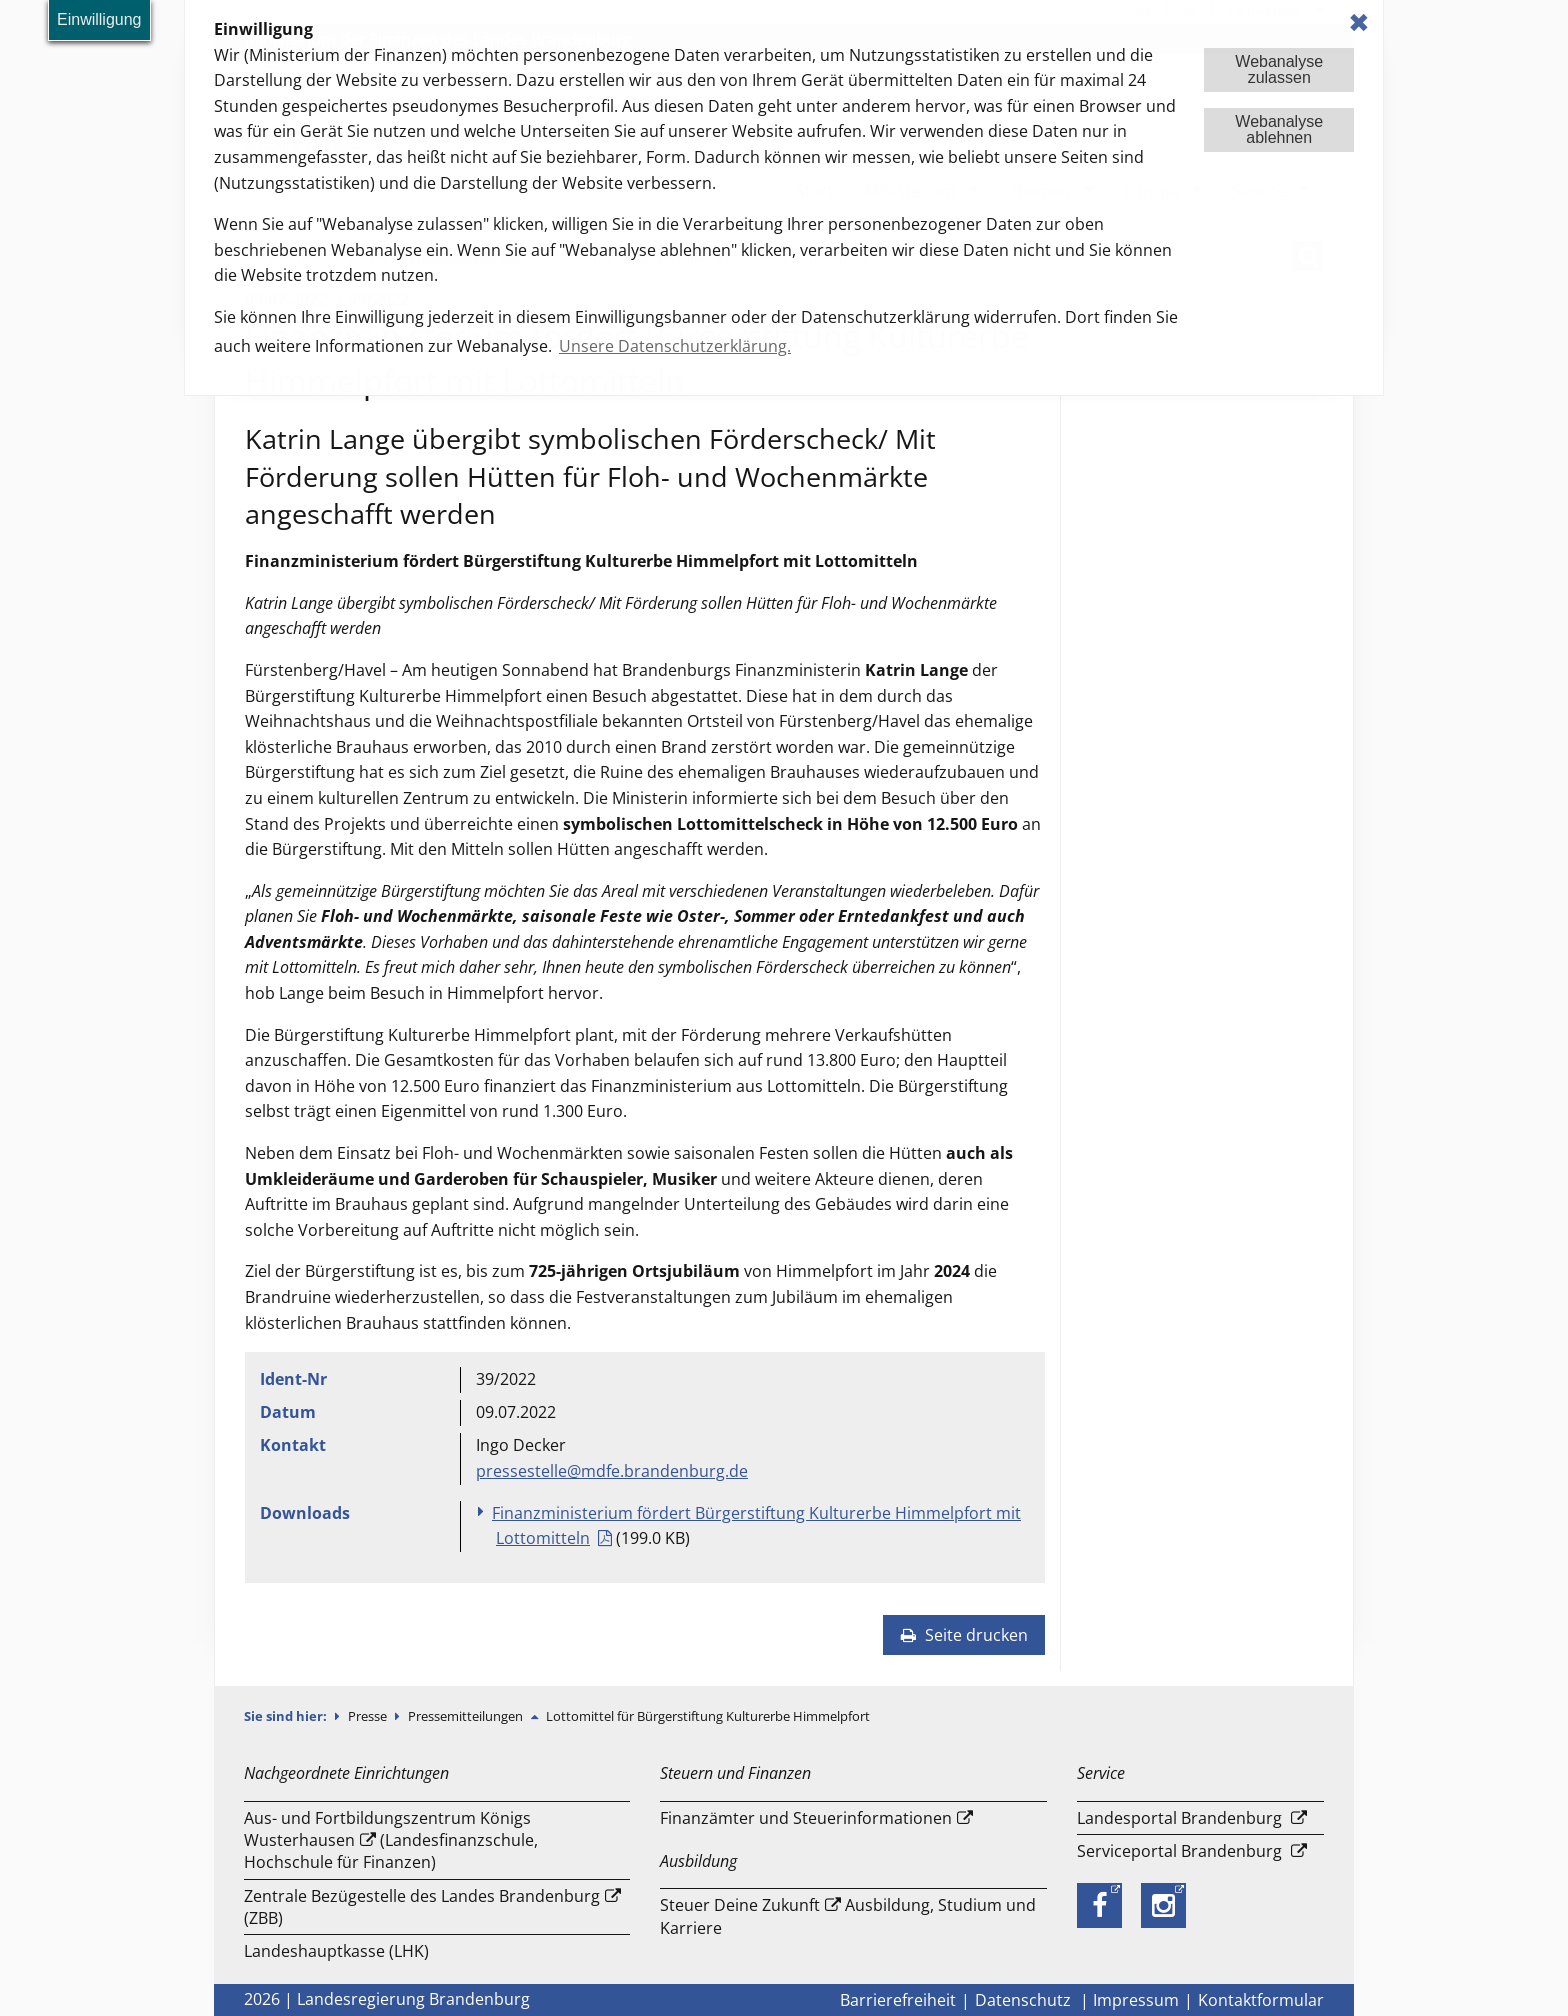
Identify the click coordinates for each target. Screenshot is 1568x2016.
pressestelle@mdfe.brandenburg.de (612, 1471)
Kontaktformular (1261, 2000)
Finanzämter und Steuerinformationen (806, 1818)
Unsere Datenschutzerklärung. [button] (675, 346)
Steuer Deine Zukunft (740, 1905)
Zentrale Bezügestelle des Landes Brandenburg (422, 1896)
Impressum (1136, 2000)
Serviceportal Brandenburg (1179, 1851)
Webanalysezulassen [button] (1279, 69)
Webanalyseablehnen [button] (1279, 129)
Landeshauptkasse (314, 1951)
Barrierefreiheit (898, 2000)
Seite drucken (964, 1635)
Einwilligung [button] (99, 19)
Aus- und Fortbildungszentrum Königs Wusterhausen (387, 1829)
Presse (369, 1716)
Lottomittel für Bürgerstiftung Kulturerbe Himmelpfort (708, 1716)
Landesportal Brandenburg (1179, 1818)
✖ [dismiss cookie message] (1359, 22)
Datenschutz (1025, 2000)
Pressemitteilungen (467, 1716)
